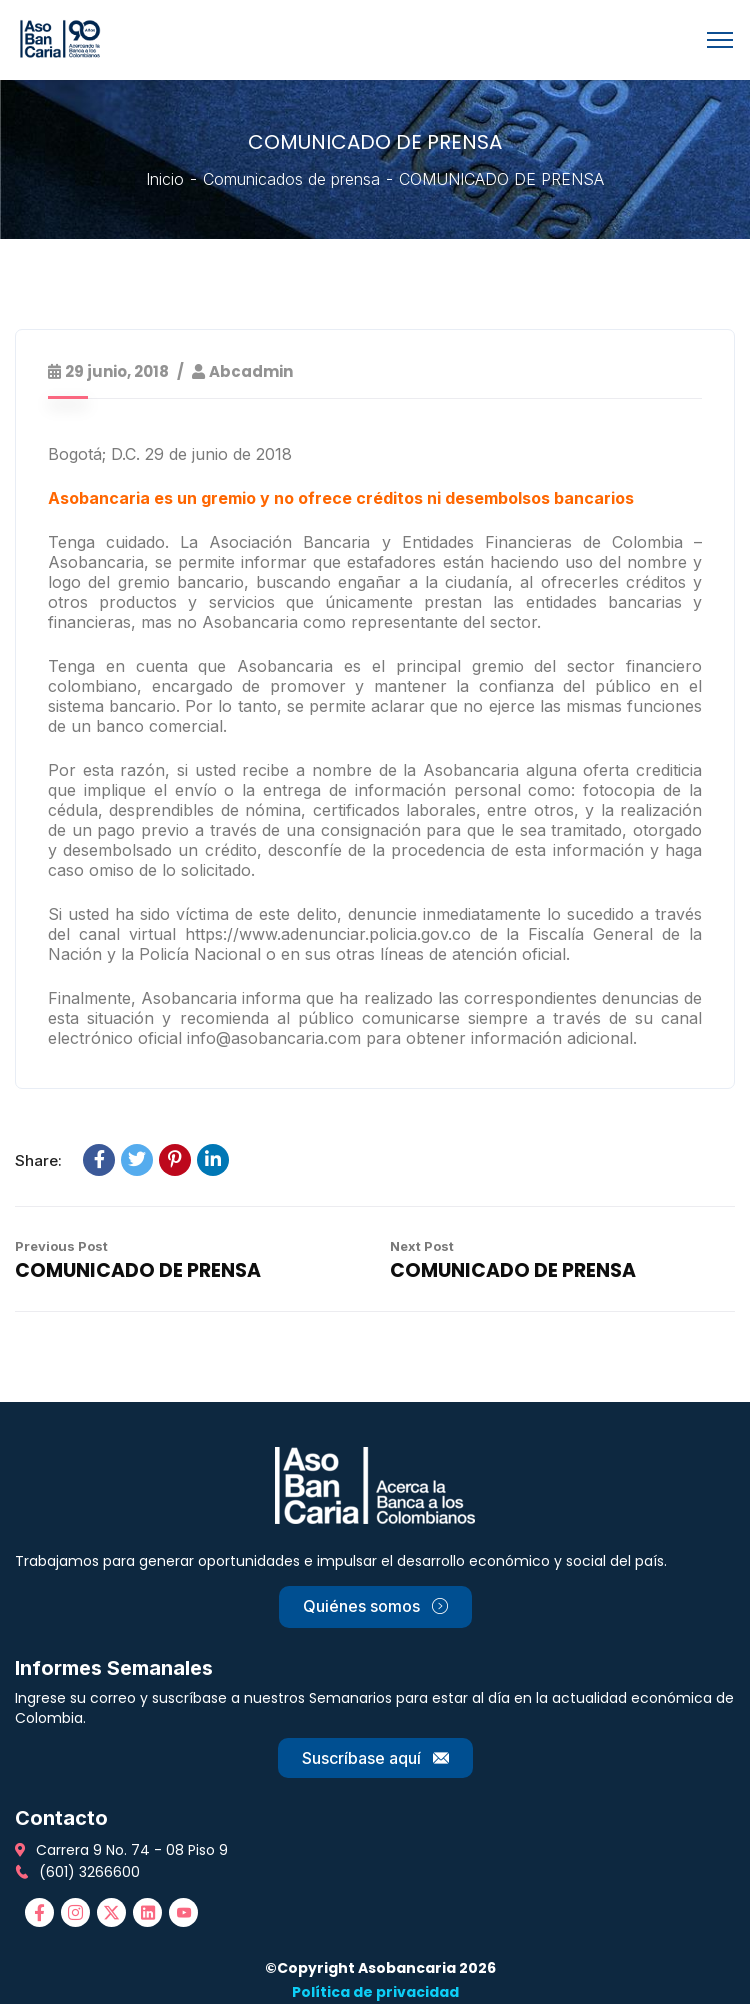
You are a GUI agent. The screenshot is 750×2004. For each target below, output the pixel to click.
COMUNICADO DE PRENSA (138, 1270)
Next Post (422, 1246)
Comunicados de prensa (291, 179)
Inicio (165, 179)
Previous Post (61, 1246)
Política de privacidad (375, 1992)
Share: (38, 1160)
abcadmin (251, 371)
